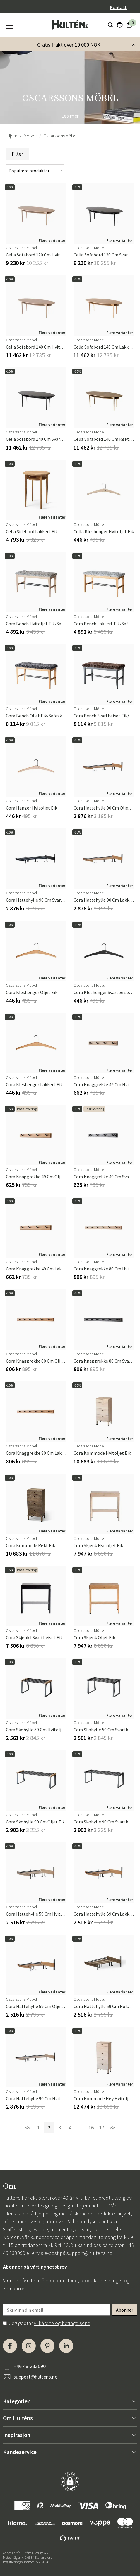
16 (91, 2127)
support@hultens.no (89, 2253)
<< (28, 2127)
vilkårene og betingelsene (62, 2323)
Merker (30, 136)
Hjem (12, 136)
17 (101, 2127)
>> (112, 2127)
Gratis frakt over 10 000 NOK (68, 44)
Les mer (70, 115)
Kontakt (118, 7)
